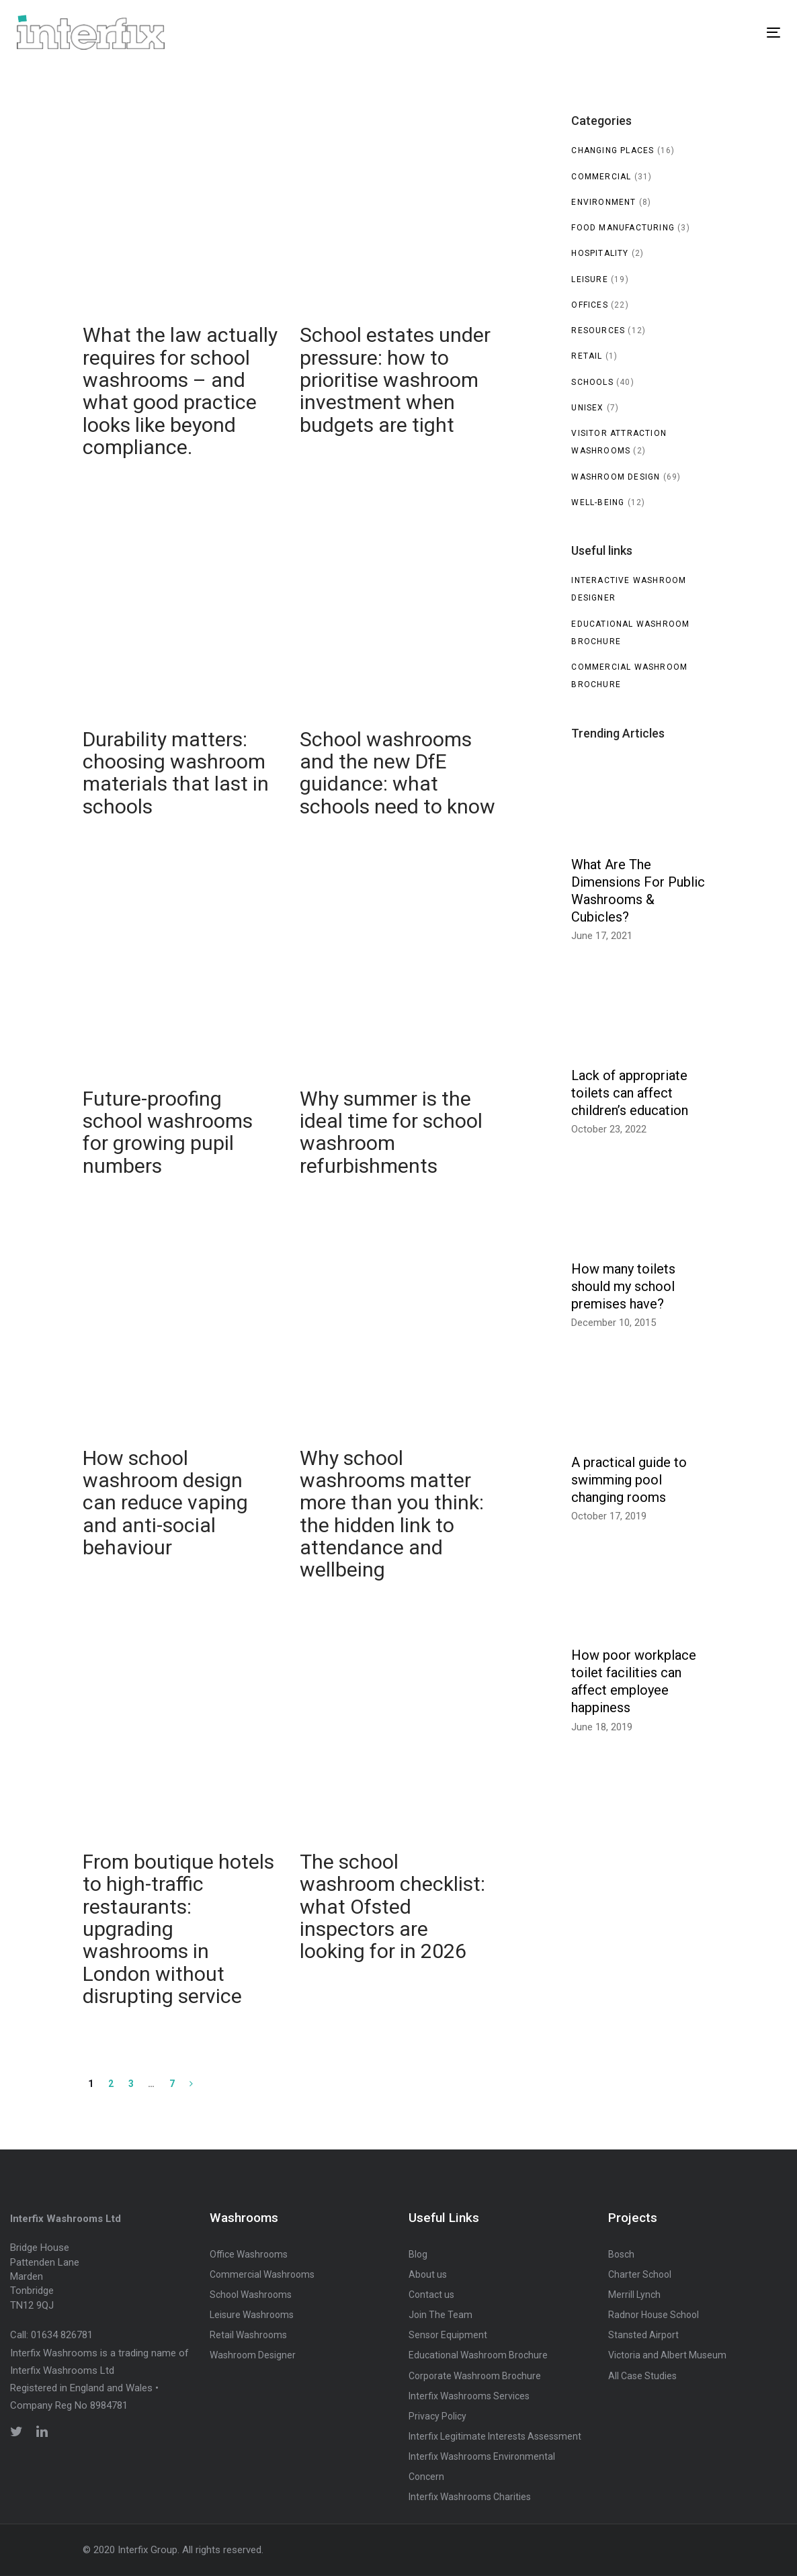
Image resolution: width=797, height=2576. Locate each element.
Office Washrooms (249, 2254)
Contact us (431, 2294)
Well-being (597, 502)
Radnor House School (653, 2314)
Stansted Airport (643, 2334)
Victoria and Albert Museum (667, 2355)
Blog (418, 2254)
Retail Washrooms (248, 2334)
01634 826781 (62, 2335)
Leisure (589, 279)
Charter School (639, 2274)
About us (428, 2274)
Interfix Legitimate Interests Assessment (495, 2436)
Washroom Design (615, 477)
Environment (603, 202)
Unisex (587, 407)
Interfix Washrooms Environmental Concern (482, 2466)
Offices (589, 305)
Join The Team (440, 2314)
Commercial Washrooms (262, 2274)
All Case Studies (642, 2375)
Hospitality (599, 253)
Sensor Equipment (448, 2334)
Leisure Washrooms (252, 2314)
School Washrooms (251, 2294)
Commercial (601, 176)
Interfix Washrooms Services (469, 2396)
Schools (592, 382)
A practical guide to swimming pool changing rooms (629, 1479)
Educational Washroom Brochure (478, 2355)
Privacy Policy (437, 2416)
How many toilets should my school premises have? (623, 1286)
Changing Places (612, 150)
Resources (598, 330)
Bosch (621, 2254)
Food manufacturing (623, 227)
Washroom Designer (253, 2355)
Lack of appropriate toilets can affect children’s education (629, 1092)
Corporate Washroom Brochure (475, 2375)
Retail (586, 356)
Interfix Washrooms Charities (470, 2496)
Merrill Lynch (634, 2294)
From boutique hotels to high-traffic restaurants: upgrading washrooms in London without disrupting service (181, 1841)
